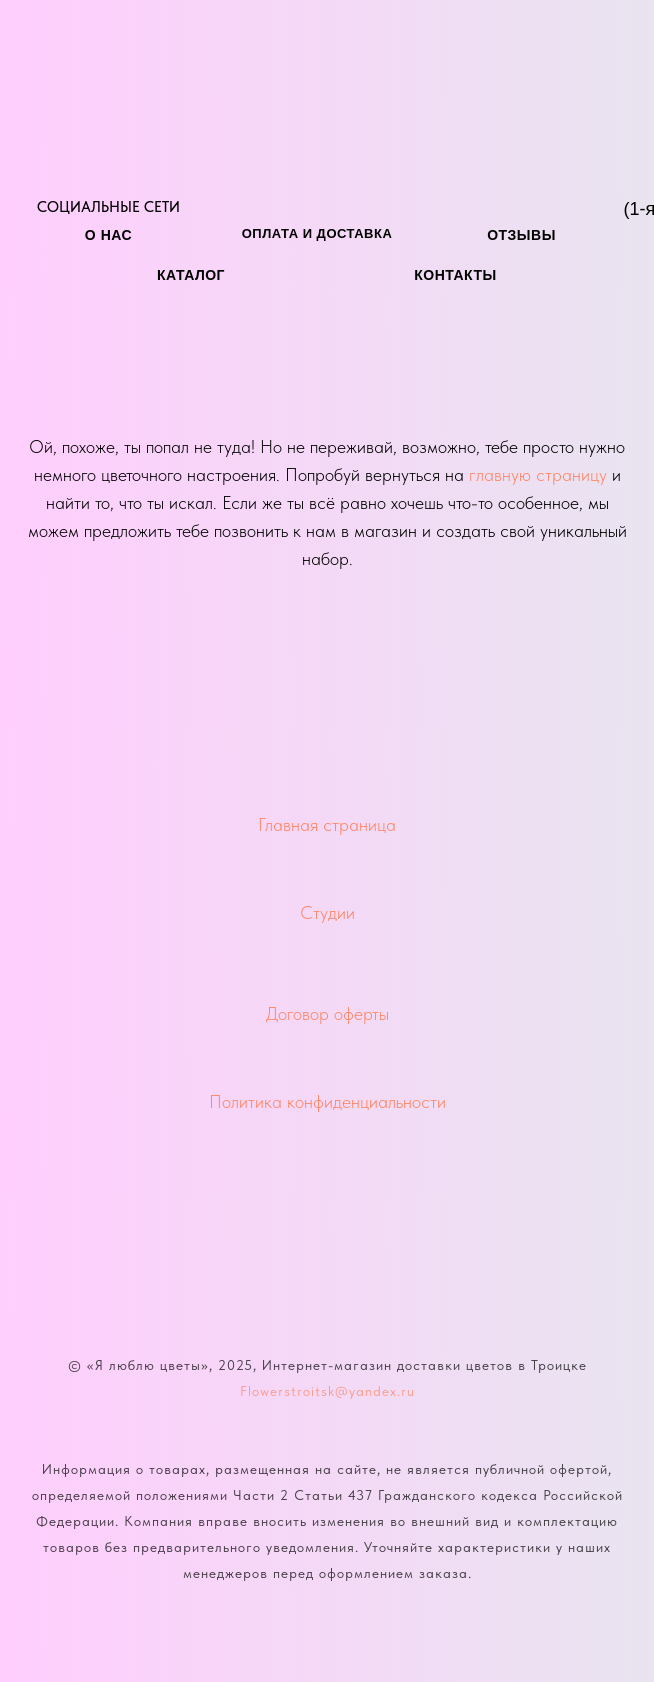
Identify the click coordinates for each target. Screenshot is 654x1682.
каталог (191, 275)
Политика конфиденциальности (327, 1101)
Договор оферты (327, 1013)
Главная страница (327, 824)
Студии (327, 912)
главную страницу (538, 474)
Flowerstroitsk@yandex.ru (327, 1391)
